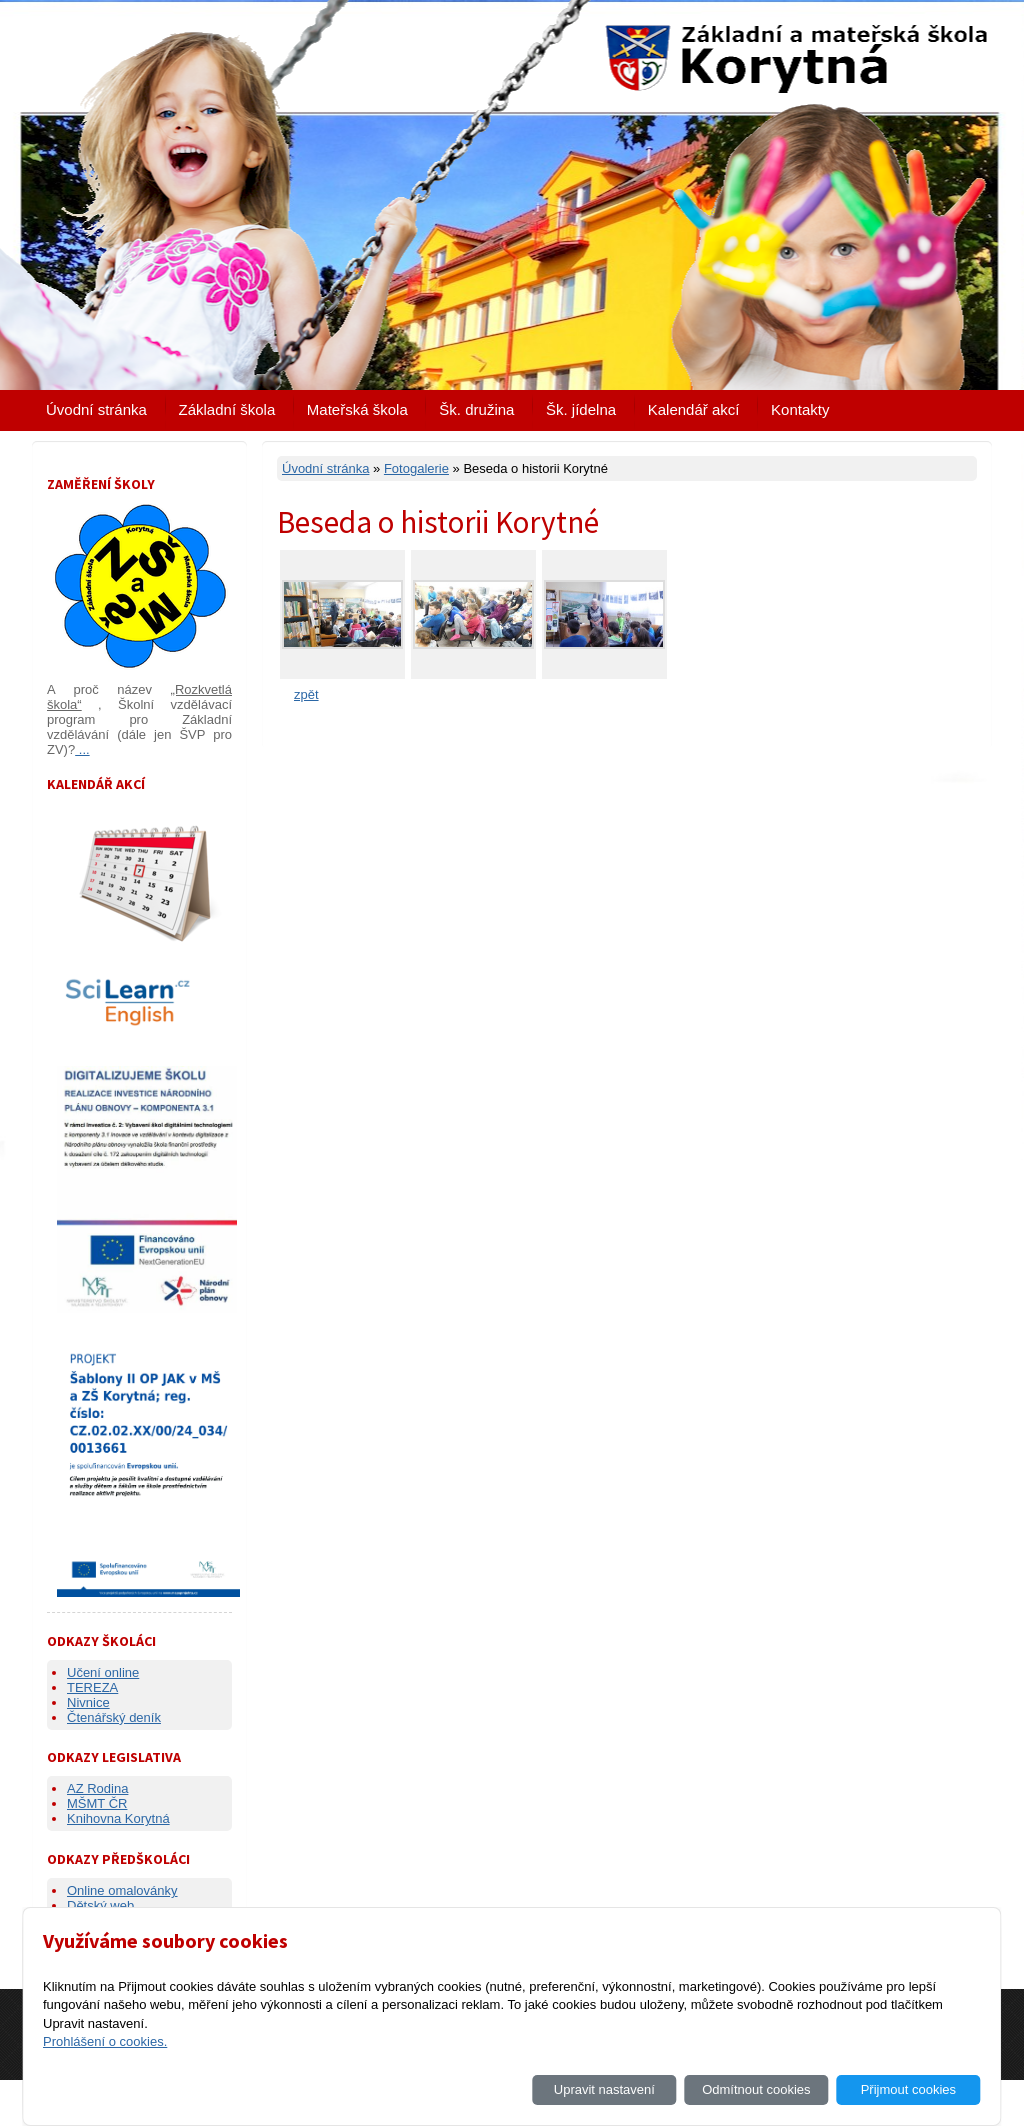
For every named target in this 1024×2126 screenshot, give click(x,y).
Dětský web (100, 1905)
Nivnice (88, 1702)
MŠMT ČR (97, 1803)
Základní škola (227, 409)
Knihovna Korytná (118, 1818)
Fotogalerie (416, 468)
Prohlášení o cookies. (105, 2041)
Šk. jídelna (581, 409)
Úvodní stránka (96, 409)
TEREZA (92, 1687)
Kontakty (800, 409)
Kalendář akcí (694, 409)
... (82, 749)
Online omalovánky (122, 1890)
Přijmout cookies (908, 2089)
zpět (306, 694)
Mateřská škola (357, 409)
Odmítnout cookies (756, 2089)
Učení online (103, 1672)
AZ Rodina (97, 1788)
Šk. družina (476, 409)
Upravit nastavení (604, 2089)
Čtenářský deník (114, 1717)
